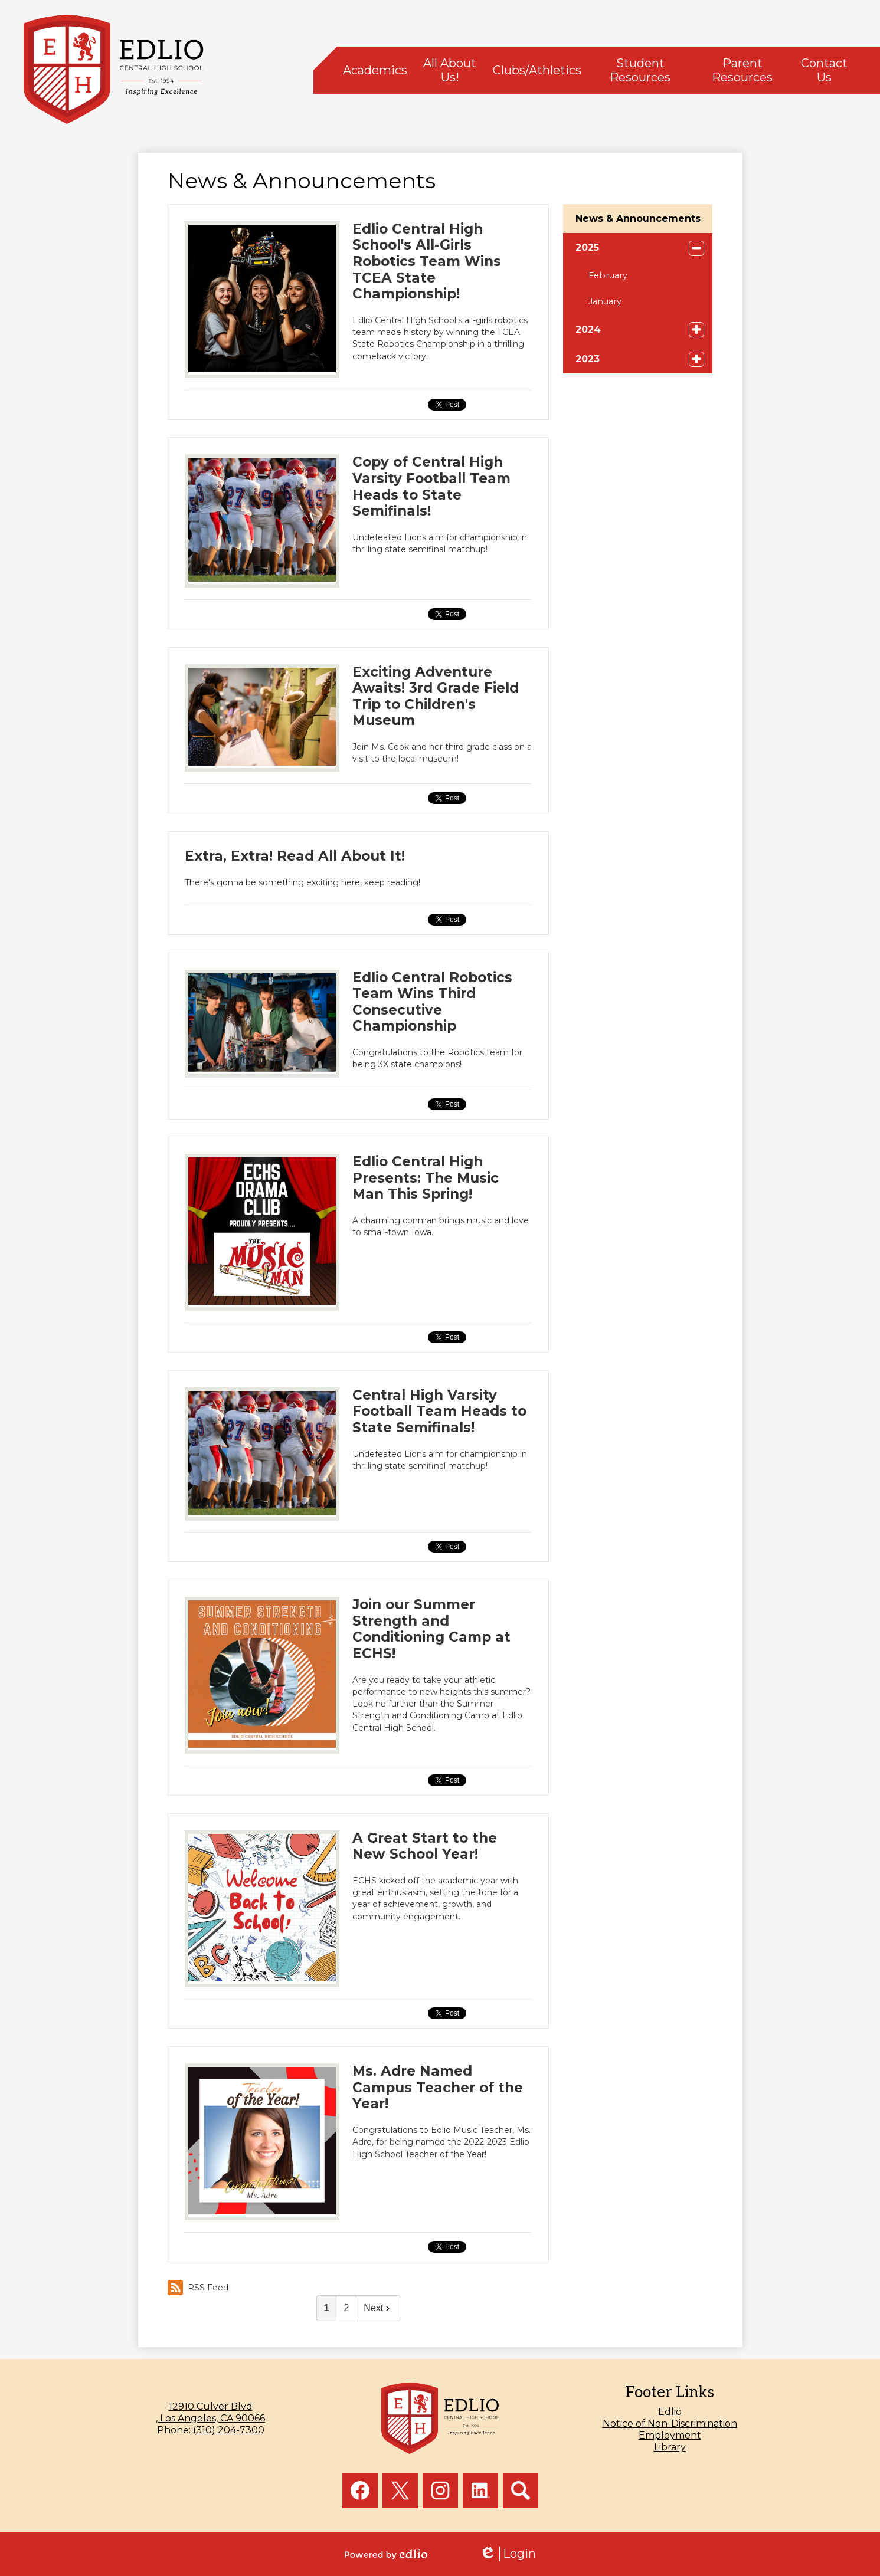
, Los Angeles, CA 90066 (210, 2412)
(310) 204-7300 (228, 2430)
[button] (375, 70)
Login (507, 2554)
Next (378, 2308)
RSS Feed (198, 2287)
